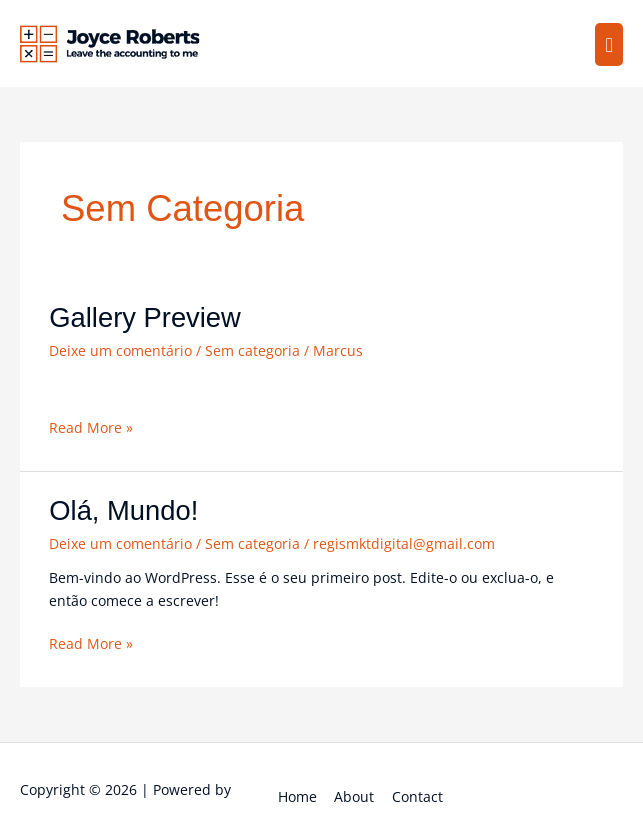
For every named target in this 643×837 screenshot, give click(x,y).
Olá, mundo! (123, 510)
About (354, 796)
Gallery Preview (145, 317)
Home (297, 796)
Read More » (91, 427)
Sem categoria (252, 350)
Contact (417, 796)
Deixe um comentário (120, 350)
